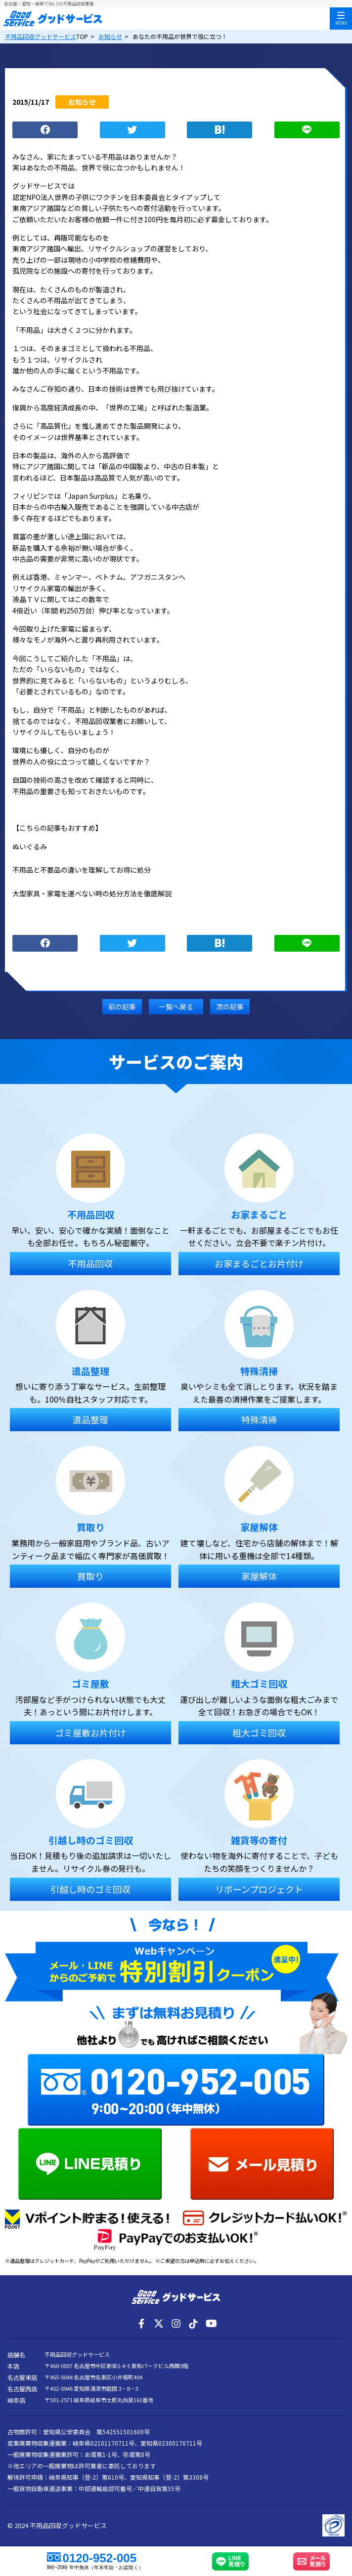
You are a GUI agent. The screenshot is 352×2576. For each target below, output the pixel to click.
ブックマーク (219, 130)
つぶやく (132, 130)
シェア (45, 130)
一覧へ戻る (176, 1006)
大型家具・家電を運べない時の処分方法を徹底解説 (92, 893)
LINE (307, 130)
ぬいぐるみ (29, 846)
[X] (159, 2324)
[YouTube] (211, 2324)
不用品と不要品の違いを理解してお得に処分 (81, 870)
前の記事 (122, 1006)
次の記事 (230, 1006)
